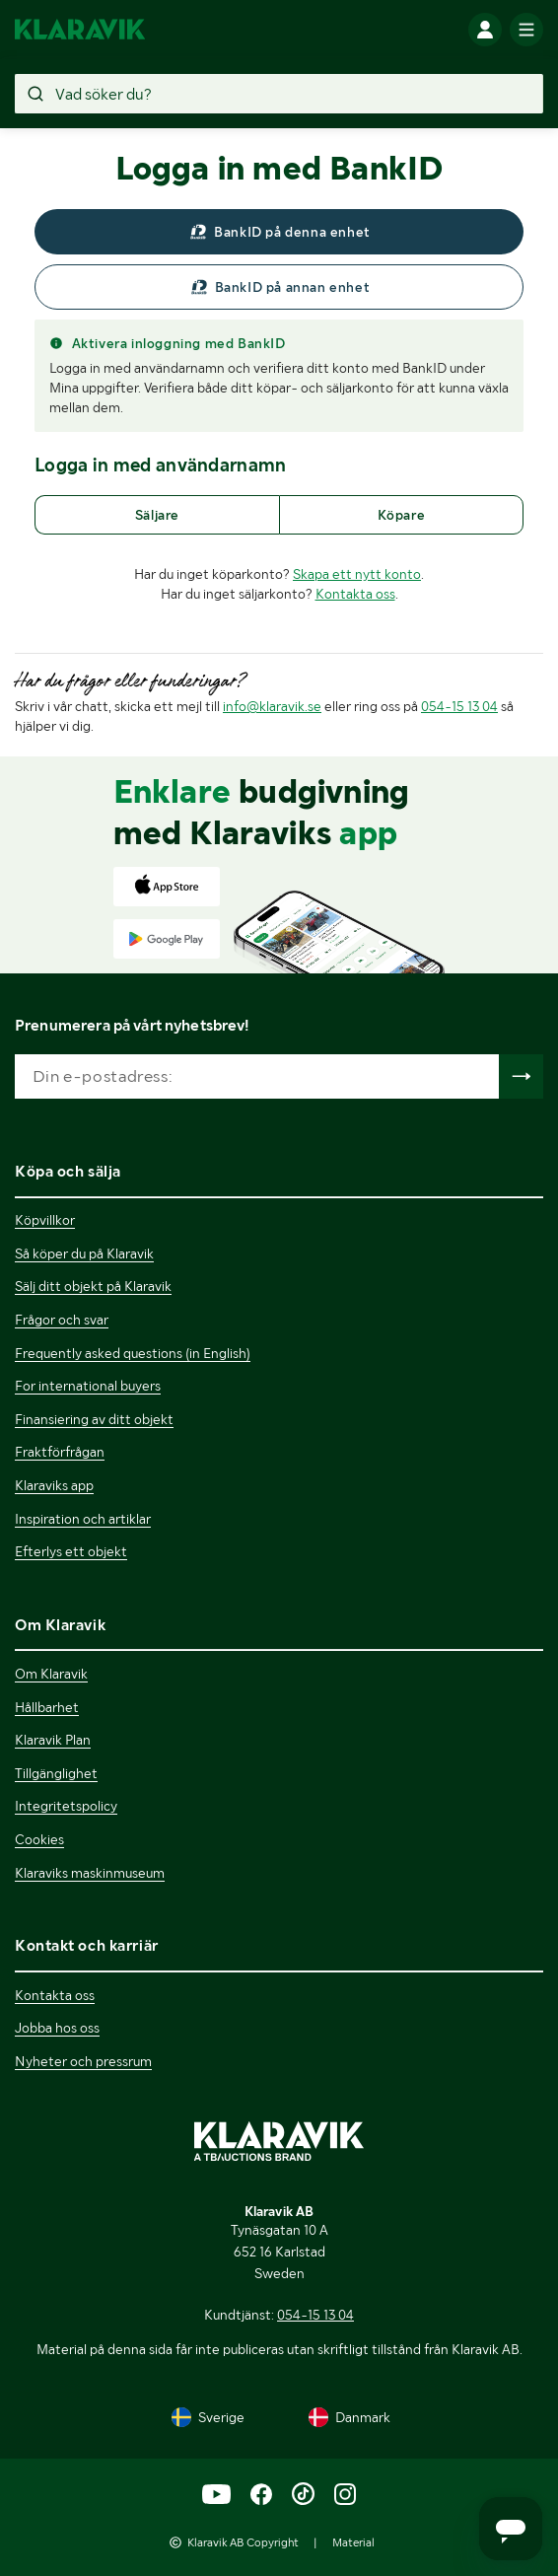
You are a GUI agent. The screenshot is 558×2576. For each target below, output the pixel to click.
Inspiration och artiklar (83, 1519)
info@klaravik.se (272, 706)
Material (353, 2542)
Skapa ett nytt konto (357, 574)
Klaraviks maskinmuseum (90, 1873)
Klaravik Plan (53, 1740)
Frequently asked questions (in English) (132, 1353)
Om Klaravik (51, 1674)
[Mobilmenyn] (526, 29)
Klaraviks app (54, 1485)
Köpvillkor (45, 1220)
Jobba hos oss (57, 2028)
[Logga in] (485, 29)
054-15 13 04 (459, 706)
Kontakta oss (355, 594)
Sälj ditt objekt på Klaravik (93, 1286)
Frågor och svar (61, 1319)
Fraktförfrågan (60, 1452)
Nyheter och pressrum (83, 2061)
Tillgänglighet (56, 1773)
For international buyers (88, 1386)
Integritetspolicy (66, 1806)
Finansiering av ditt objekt (94, 1419)
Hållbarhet (47, 1707)
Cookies (39, 1839)
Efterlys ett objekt (71, 1551)
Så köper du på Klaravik (84, 1253)
